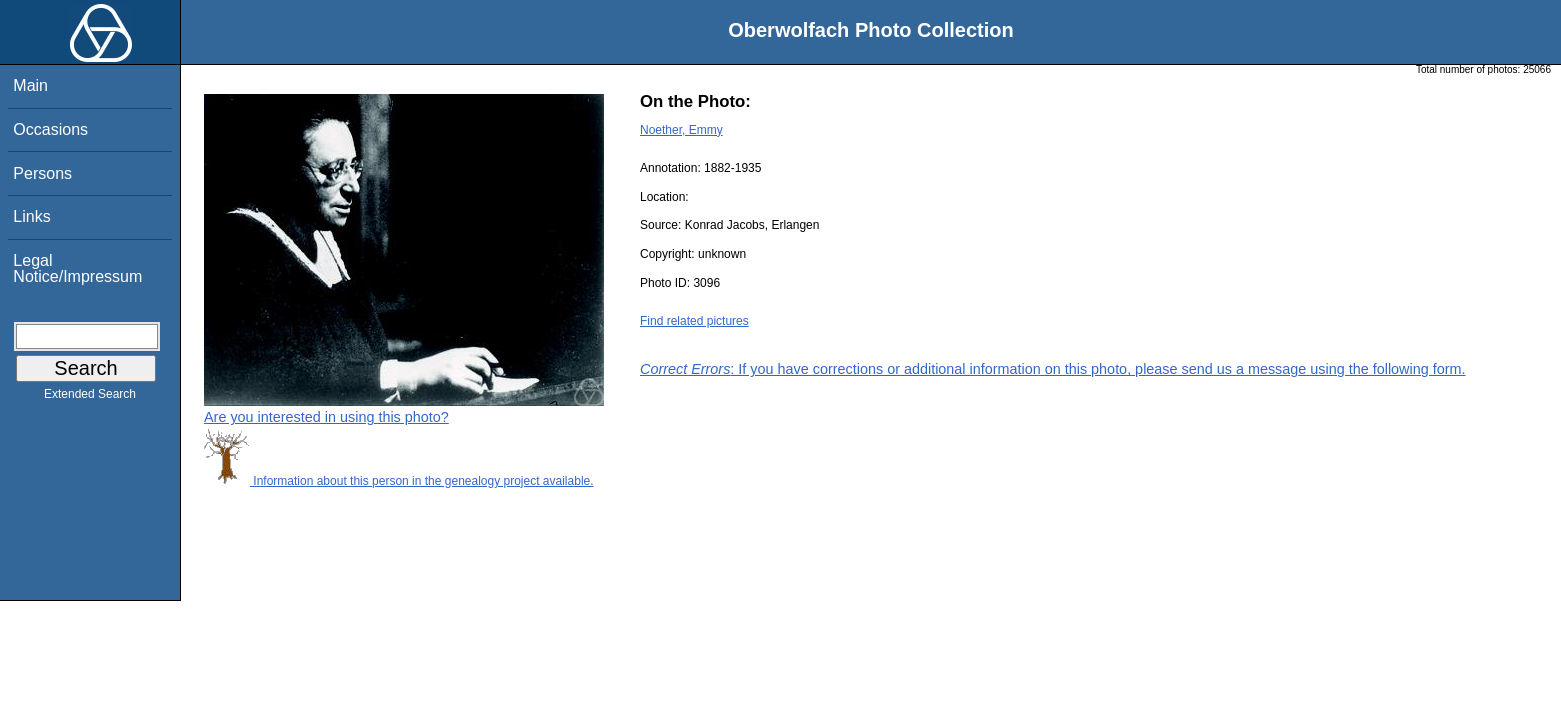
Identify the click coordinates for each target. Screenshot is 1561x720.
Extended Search (90, 398)
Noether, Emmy (681, 130)
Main (30, 85)
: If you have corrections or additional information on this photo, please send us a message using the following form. (1053, 369)
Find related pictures (694, 321)
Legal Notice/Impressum (77, 268)
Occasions (50, 129)
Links (31, 216)
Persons (42, 173)
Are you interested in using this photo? (326, 417)
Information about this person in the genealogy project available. (399, 481)
